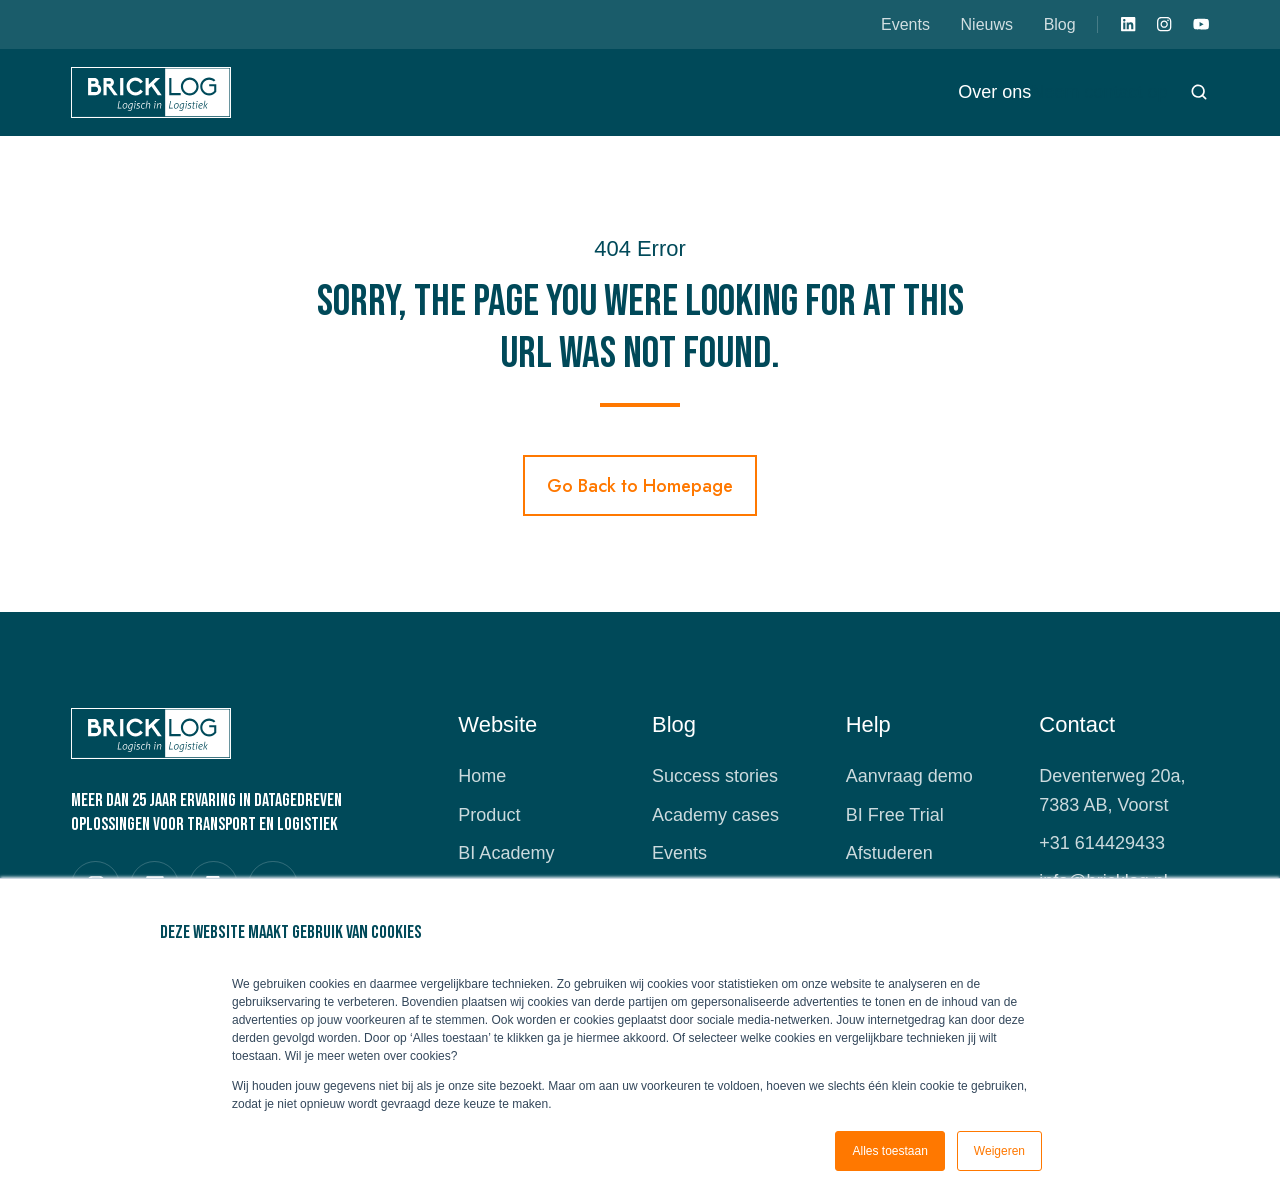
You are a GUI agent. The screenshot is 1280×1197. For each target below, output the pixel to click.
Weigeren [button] (999, 1151)
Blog (1060, 24)
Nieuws (987, 24)
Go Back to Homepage (640, 486)
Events (905, 24)
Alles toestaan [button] (889, 1151)
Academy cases (715, 815)
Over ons (994, 92)
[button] (1199, 92)
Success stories (715, 776)
